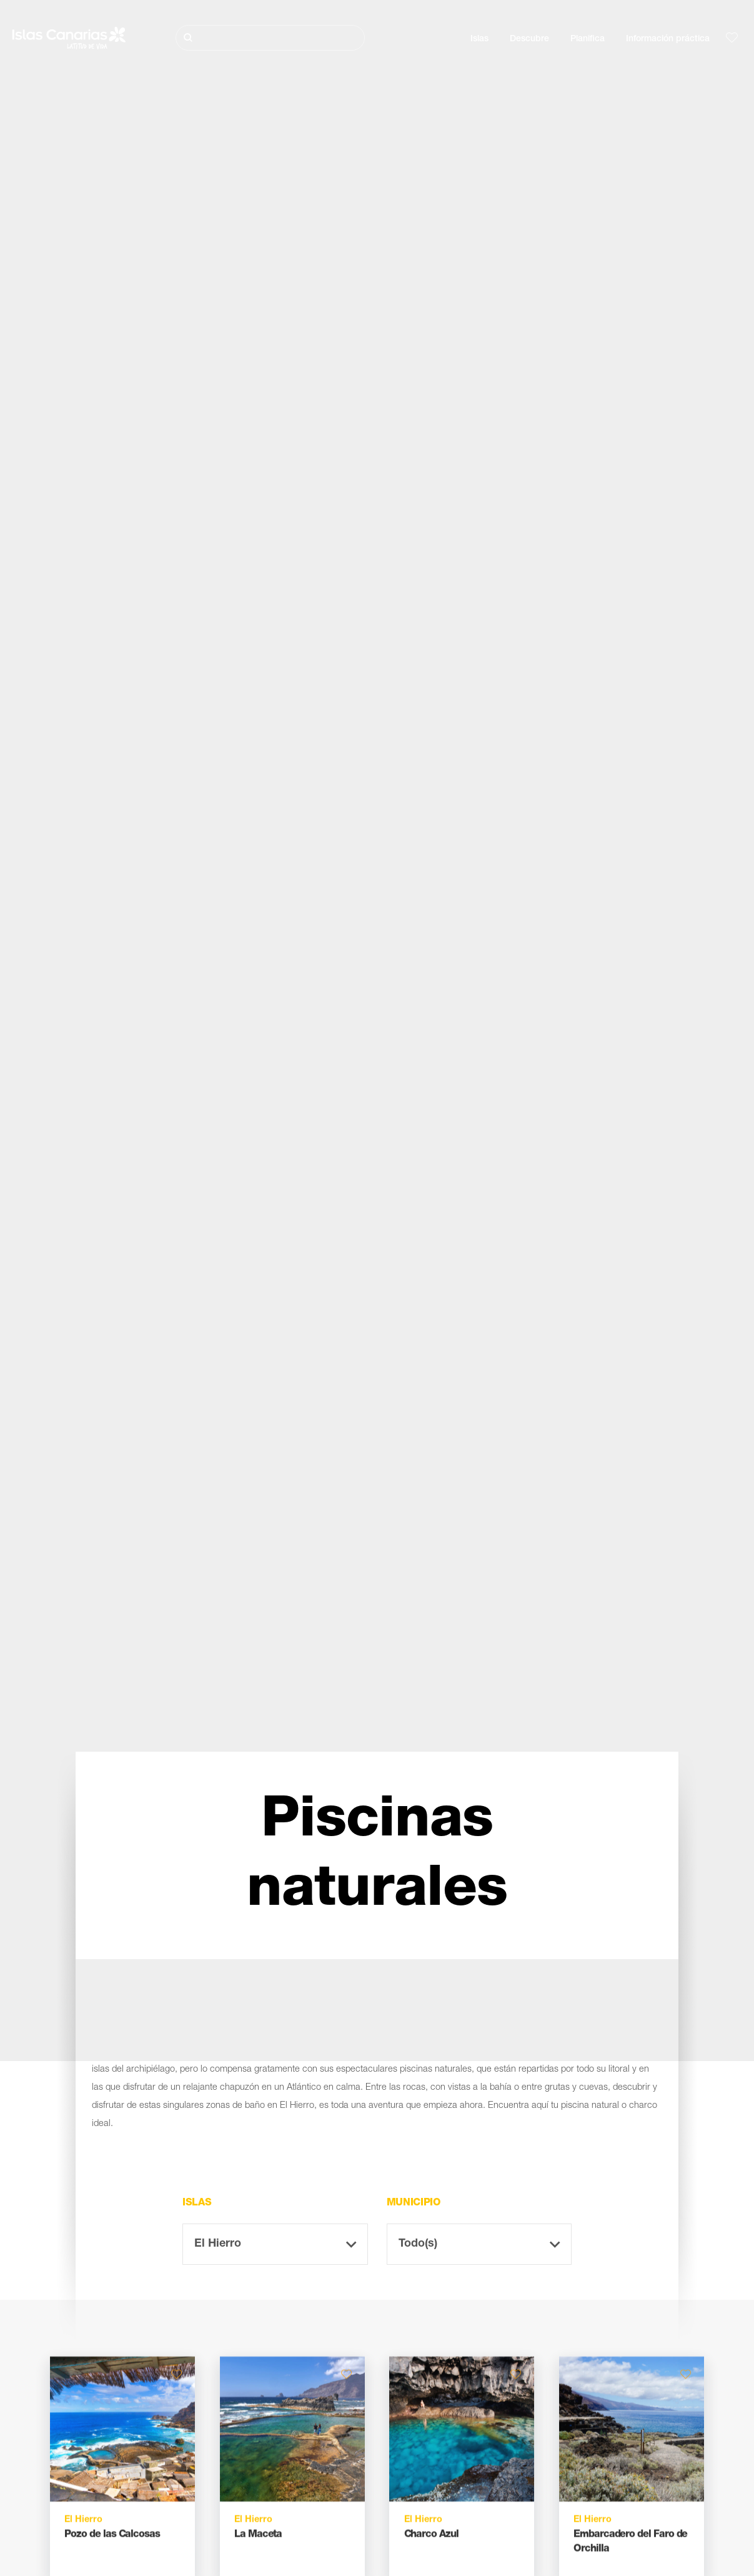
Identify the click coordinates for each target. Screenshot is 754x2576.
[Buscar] (270, 38)
